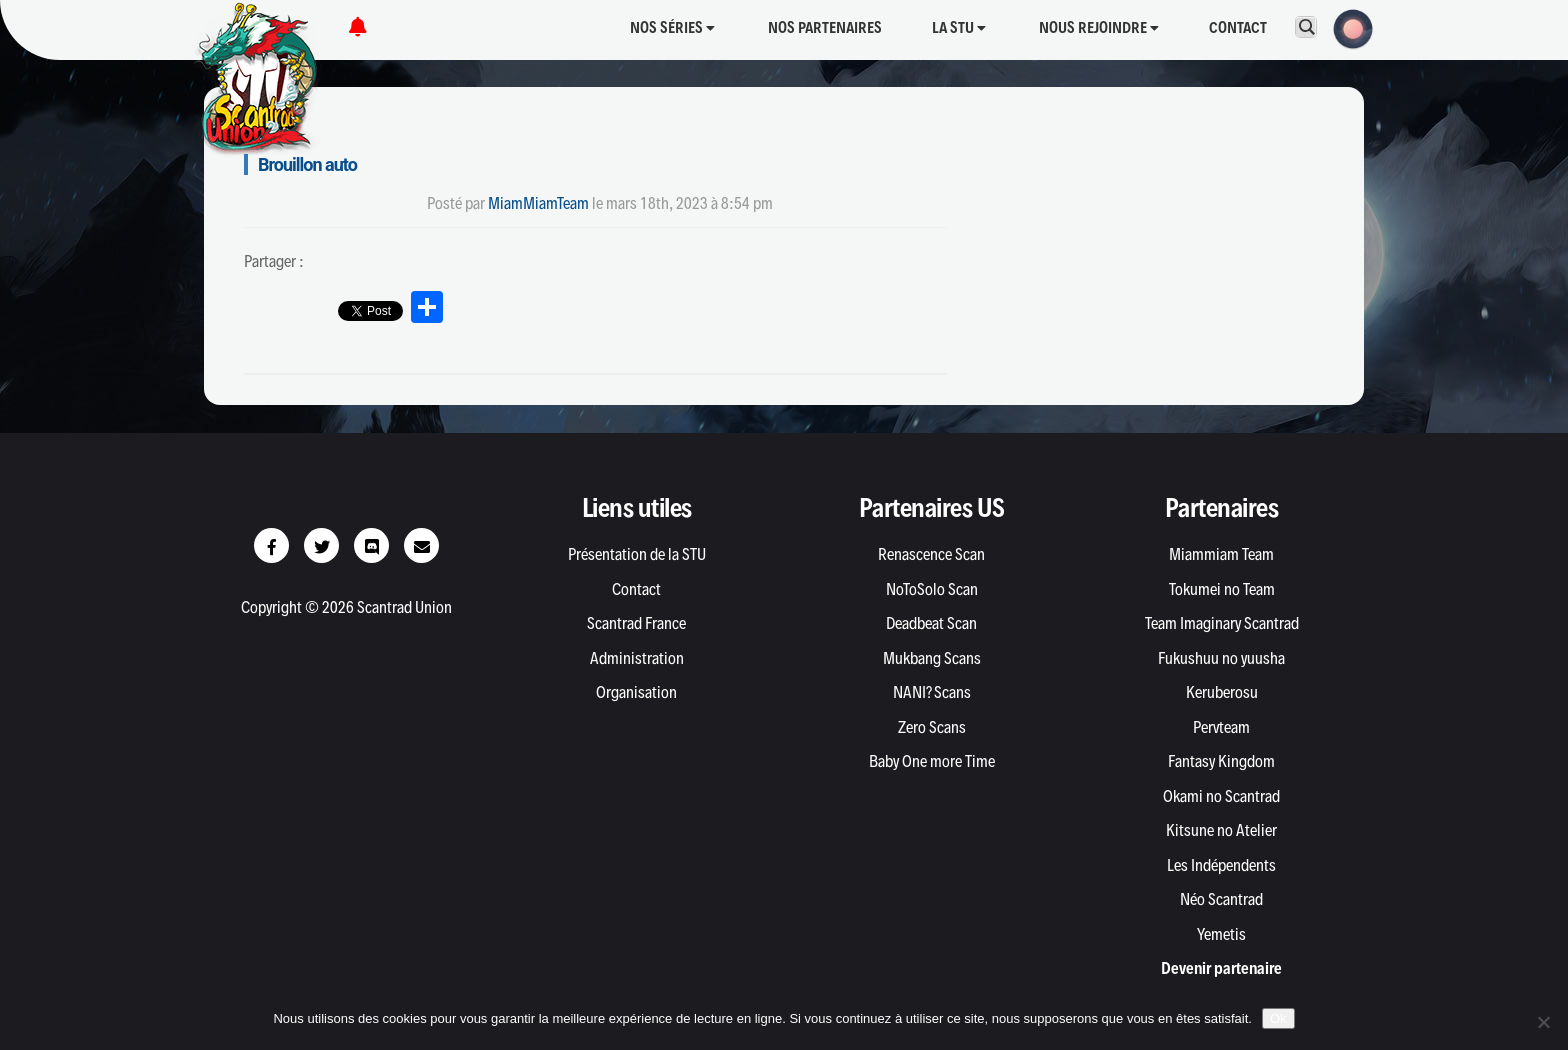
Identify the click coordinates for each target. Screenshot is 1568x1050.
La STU (959, 27)
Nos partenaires (825, 27)
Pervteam (1221, 727)
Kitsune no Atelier (1221, 830)
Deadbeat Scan (931, 623)
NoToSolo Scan (932, 589)
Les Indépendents (1221, 865)
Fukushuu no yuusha (1221, 658)
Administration (637, 658)
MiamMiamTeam (538, 203)
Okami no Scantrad (1221, 796)
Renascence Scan (931, 554)
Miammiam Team (1221, 554)
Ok (1278, 1018)
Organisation (636, 692)
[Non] (1543, 1022)
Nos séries (672, 27)
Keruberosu (1222, 692)
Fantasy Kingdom (1221, 761)
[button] (1347, 27)
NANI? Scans (932, 692)
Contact (1238, 27)
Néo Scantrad (1221, 899)
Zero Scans (932, 727)
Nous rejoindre (1099, 27)
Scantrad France (636, 623)
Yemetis (1221, 934)
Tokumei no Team (1222, 589)
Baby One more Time (932, 761)
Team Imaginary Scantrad (1222, 623)
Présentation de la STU (637, 554)
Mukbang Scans (932, 658)
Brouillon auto (307, 164)
